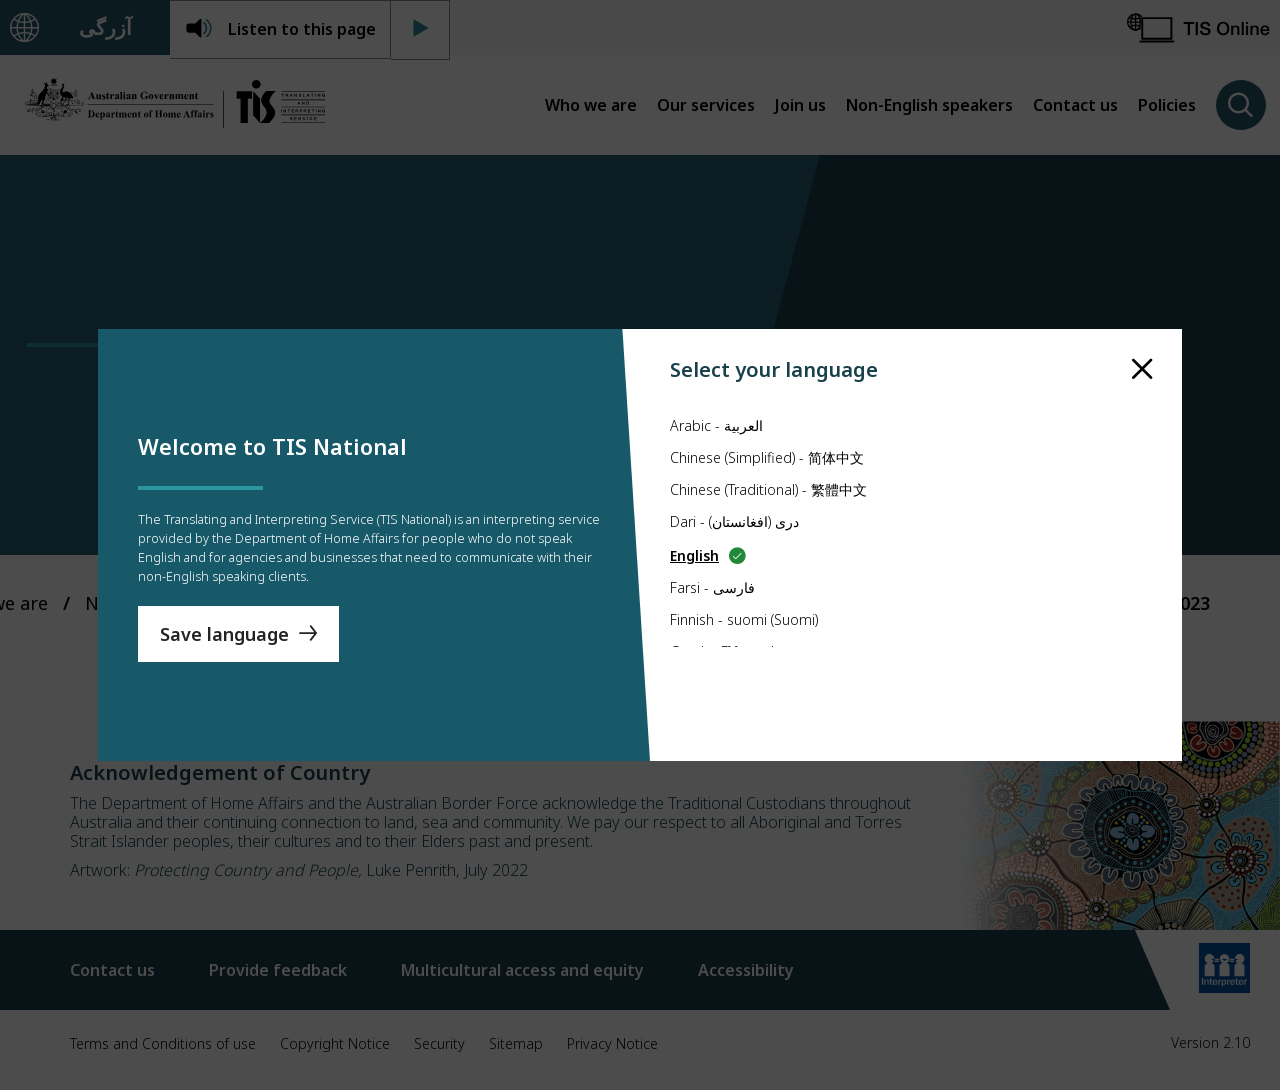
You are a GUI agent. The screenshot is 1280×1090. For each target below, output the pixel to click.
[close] (1142, 331)
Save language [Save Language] (224, 643)
